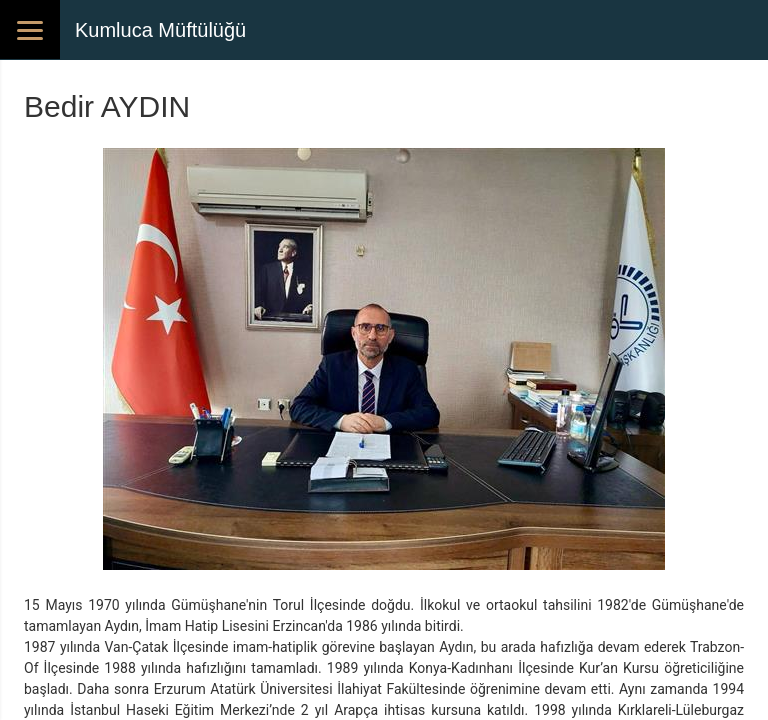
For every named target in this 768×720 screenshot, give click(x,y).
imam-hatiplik (275, 647)
